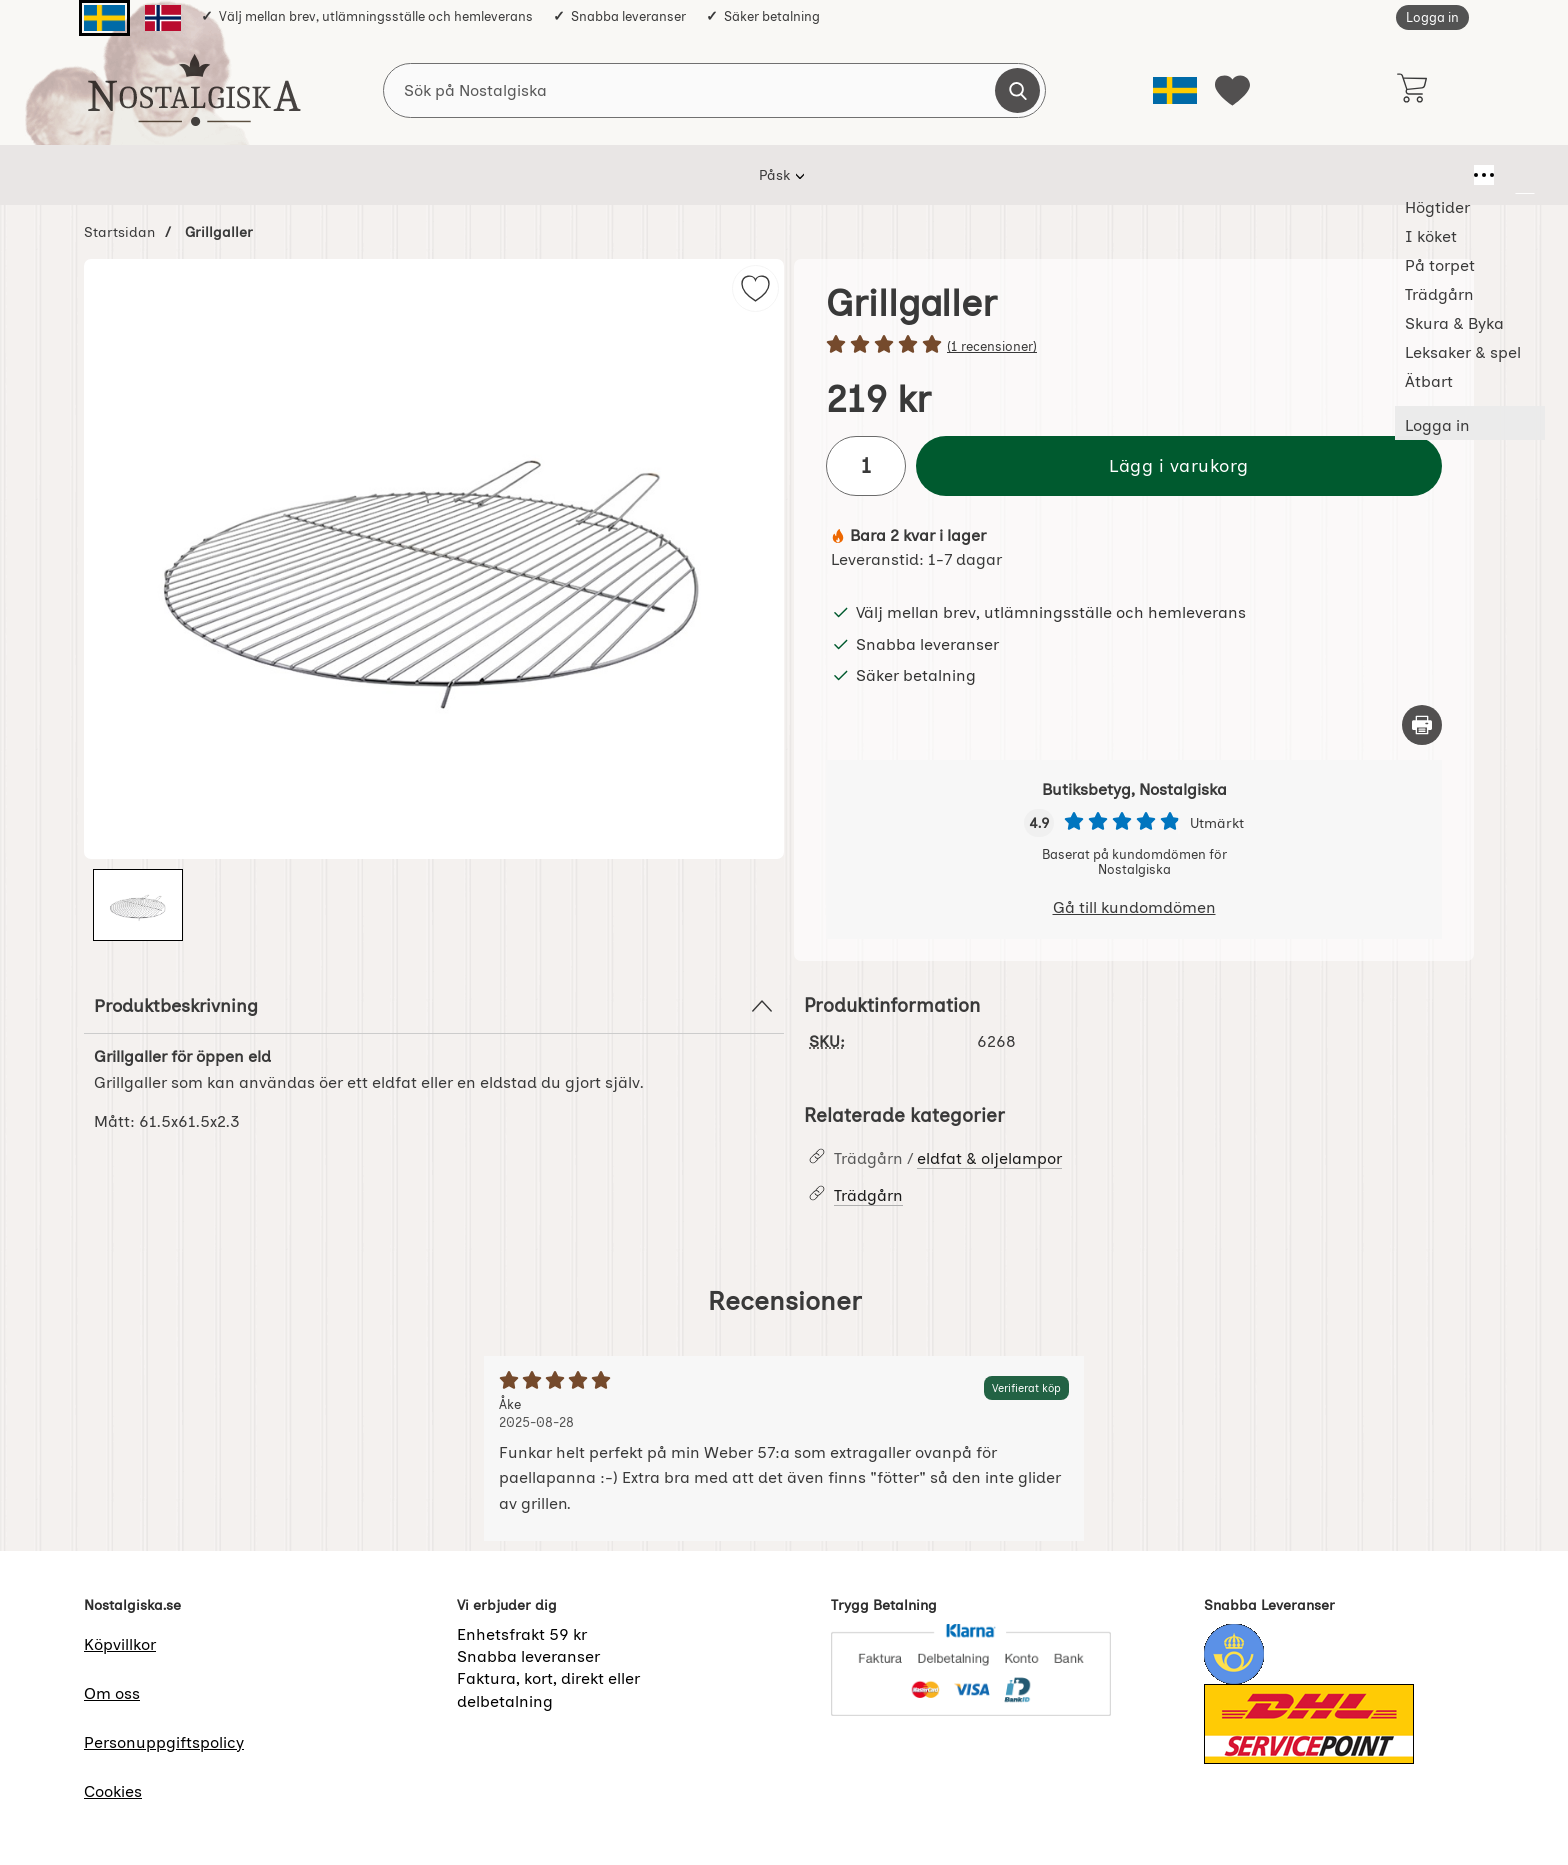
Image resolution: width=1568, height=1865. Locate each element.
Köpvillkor (120, 1644)
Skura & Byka (862, 175)
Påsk (372, 175)
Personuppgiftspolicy (164, 1742)
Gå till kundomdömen (1134, 907)
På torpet (644, 175)
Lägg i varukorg (1179, 465)
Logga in (1432, 17)
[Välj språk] (1175, 90)
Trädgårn (746, 175)
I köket (550, 175)
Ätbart (1111, 175)
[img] (755, 288)
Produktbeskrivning (434, 1006)
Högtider (457, 175)
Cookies (113, 1791)
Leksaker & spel (998, 175)
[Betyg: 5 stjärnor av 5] (1134, 346)
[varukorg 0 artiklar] (1411, 90)
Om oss (112, 1693)
